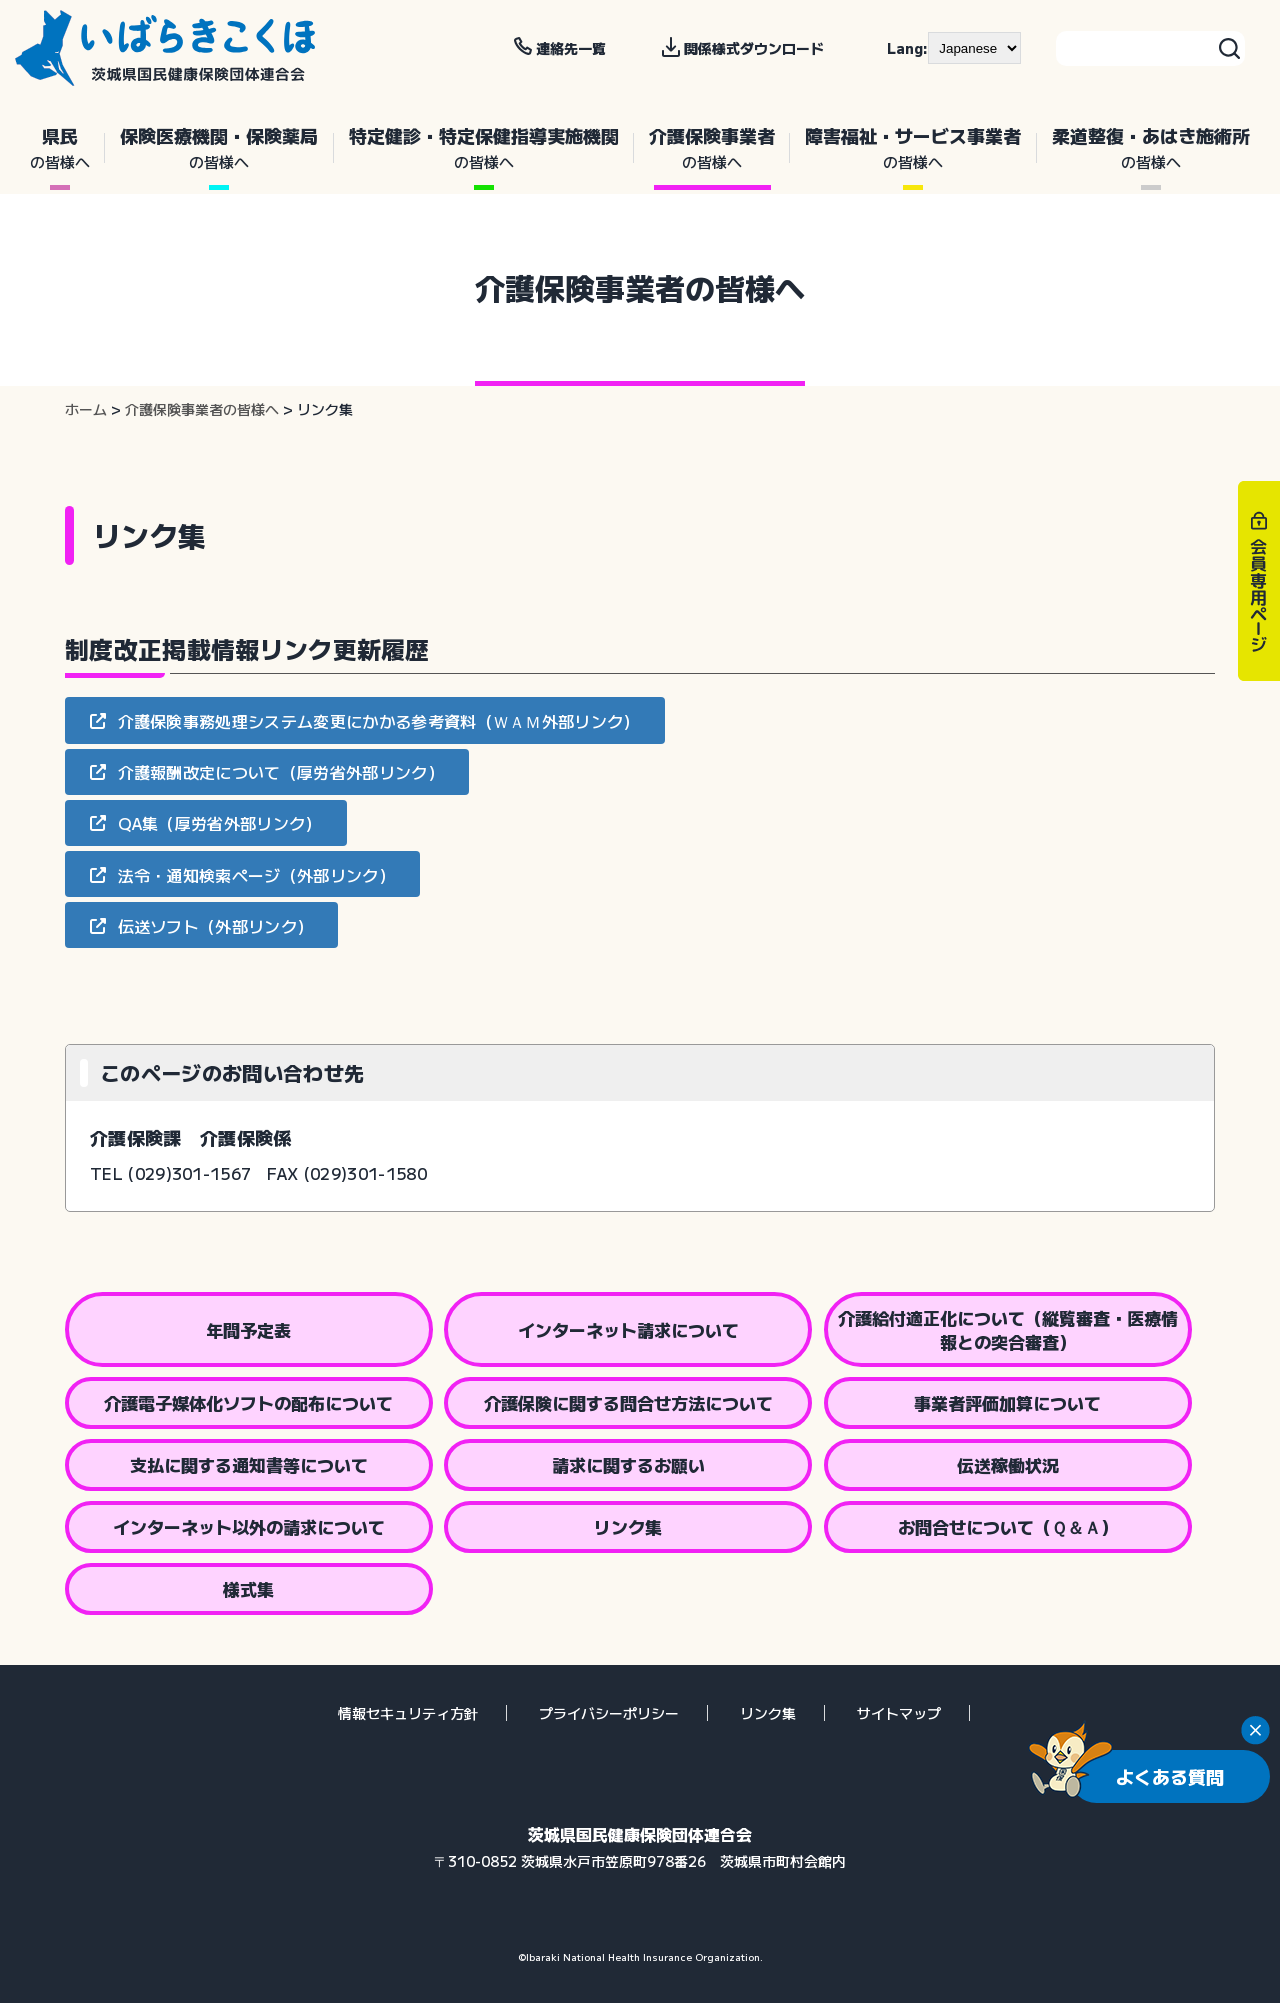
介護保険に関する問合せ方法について (628, 1402)
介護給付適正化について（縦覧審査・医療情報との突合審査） (1008, 1329)
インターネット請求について (628, 1329)
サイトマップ (899, 1713)
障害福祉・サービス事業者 (913, 148)
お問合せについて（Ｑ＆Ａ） (1008, 1526)
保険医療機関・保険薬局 (219, 148)
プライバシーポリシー (609, 1713)
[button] (365, 720)
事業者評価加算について (1007, 1402)
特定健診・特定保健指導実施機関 (484, 148)
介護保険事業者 (712, 148)
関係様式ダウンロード (754, 48)
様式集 (248, 1588)
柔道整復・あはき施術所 (1151, 148)
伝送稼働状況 (1008, 1464)
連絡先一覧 (571, 48)
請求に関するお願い (628, 1464)
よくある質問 (1170, 1776)
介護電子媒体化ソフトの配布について (248, 1402)
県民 (60, 148)
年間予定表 (248, 1329)
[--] (974, 48)
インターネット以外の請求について (249, 1526)
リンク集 (628, 1526)
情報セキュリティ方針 (408, 1713)
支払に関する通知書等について (249, 1464)
